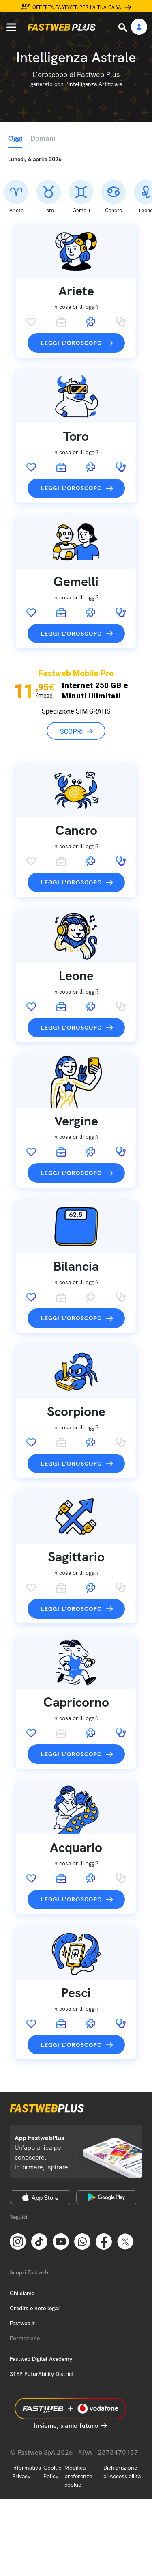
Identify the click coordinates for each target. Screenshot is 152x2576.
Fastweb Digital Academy (41, 2359)
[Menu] (11, 27)
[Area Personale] (139, 27)
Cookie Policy (52, 2472)
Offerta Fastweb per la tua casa (77, 7)
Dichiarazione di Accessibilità (122, 2472)
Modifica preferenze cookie (78, 2476)
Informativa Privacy (26, 2472)
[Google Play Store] (107, 2197)
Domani (42, 138)
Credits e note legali (35, 2308)
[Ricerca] (123, 27)
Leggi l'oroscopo (71, 343)
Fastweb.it (22, 2323)
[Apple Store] (40, 2197)
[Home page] (62, 27)
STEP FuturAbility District (42, 2374)
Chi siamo (22, 2293)
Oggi (15, 138)
